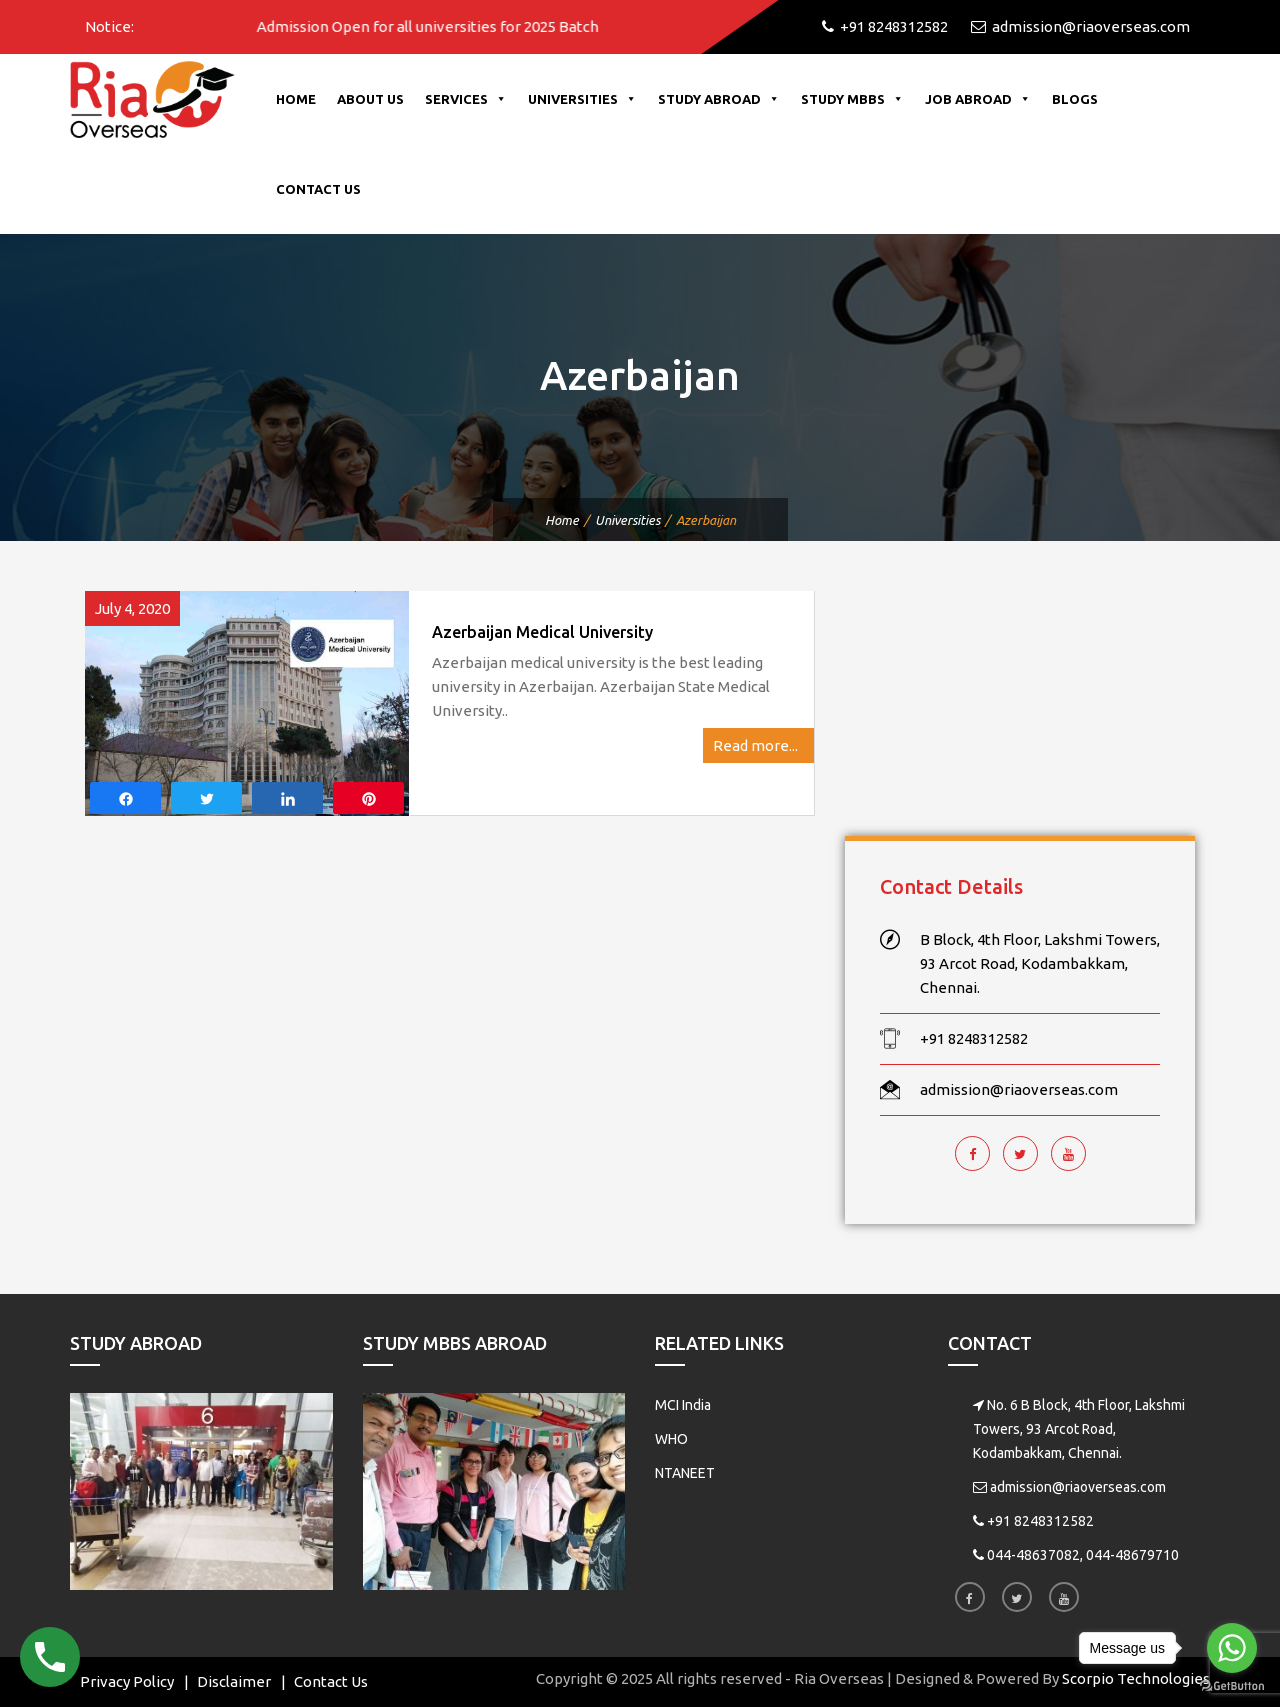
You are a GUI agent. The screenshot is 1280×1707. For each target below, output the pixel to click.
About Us (370, 99)
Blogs (1075, 99)
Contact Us (318, 189)
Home (296, 99)
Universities (582, 99)
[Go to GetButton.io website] (1232, 1686)
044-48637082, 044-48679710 (1083, 1555)
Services (466, 99)
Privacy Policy (127, 1681)
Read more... (758, 745)
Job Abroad (978, 99)
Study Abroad (719, 99)
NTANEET (685, 1473)
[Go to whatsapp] (1232, 1648)
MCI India (683, 1405)
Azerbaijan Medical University (542, 632)
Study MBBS (852, 99)
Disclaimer (234, 1681)
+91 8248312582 (1040, 1521)
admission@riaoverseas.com (1078, 1487)
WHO (671, 1439)
